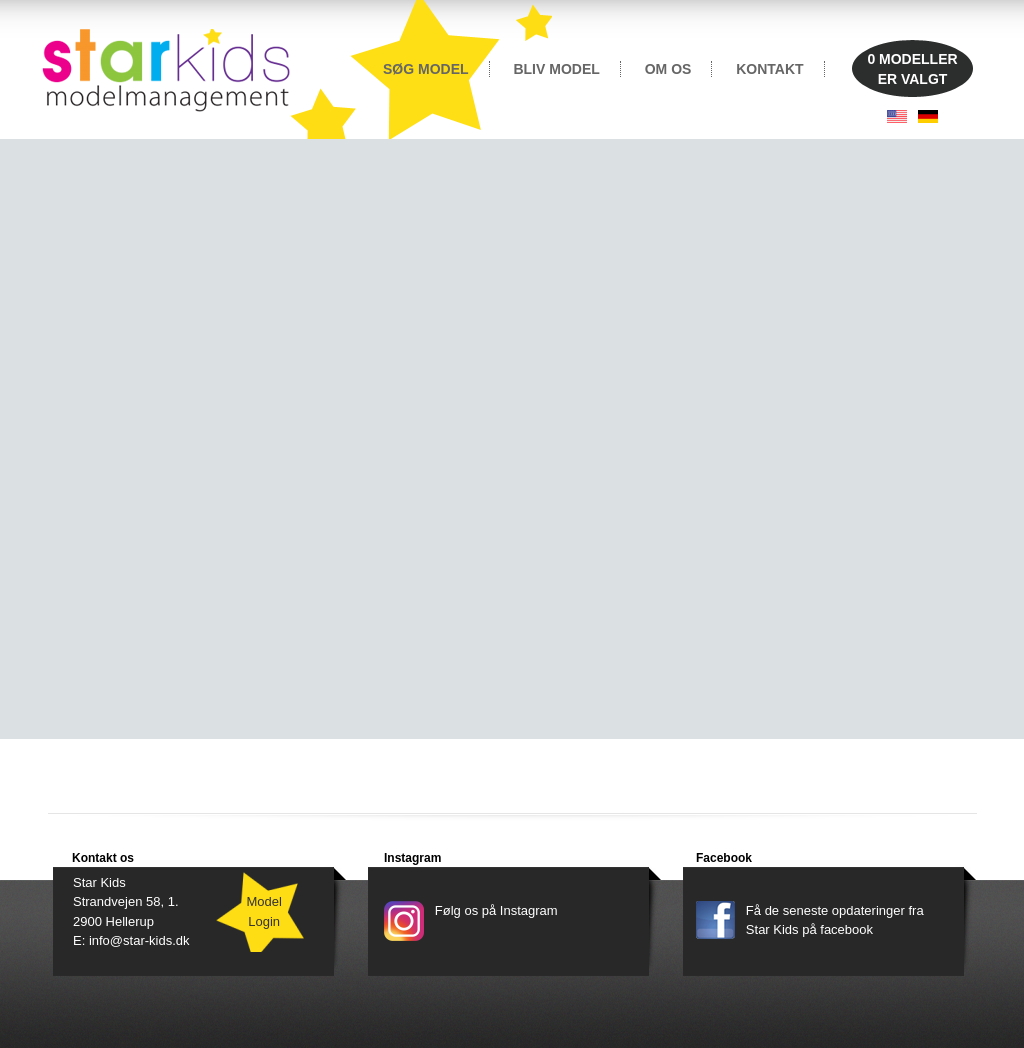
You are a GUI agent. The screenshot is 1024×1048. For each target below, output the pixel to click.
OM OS (668, 69)
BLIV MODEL (556, 69)
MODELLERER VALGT (912, 69)
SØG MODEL (426, 69)
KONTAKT (769, 69)
